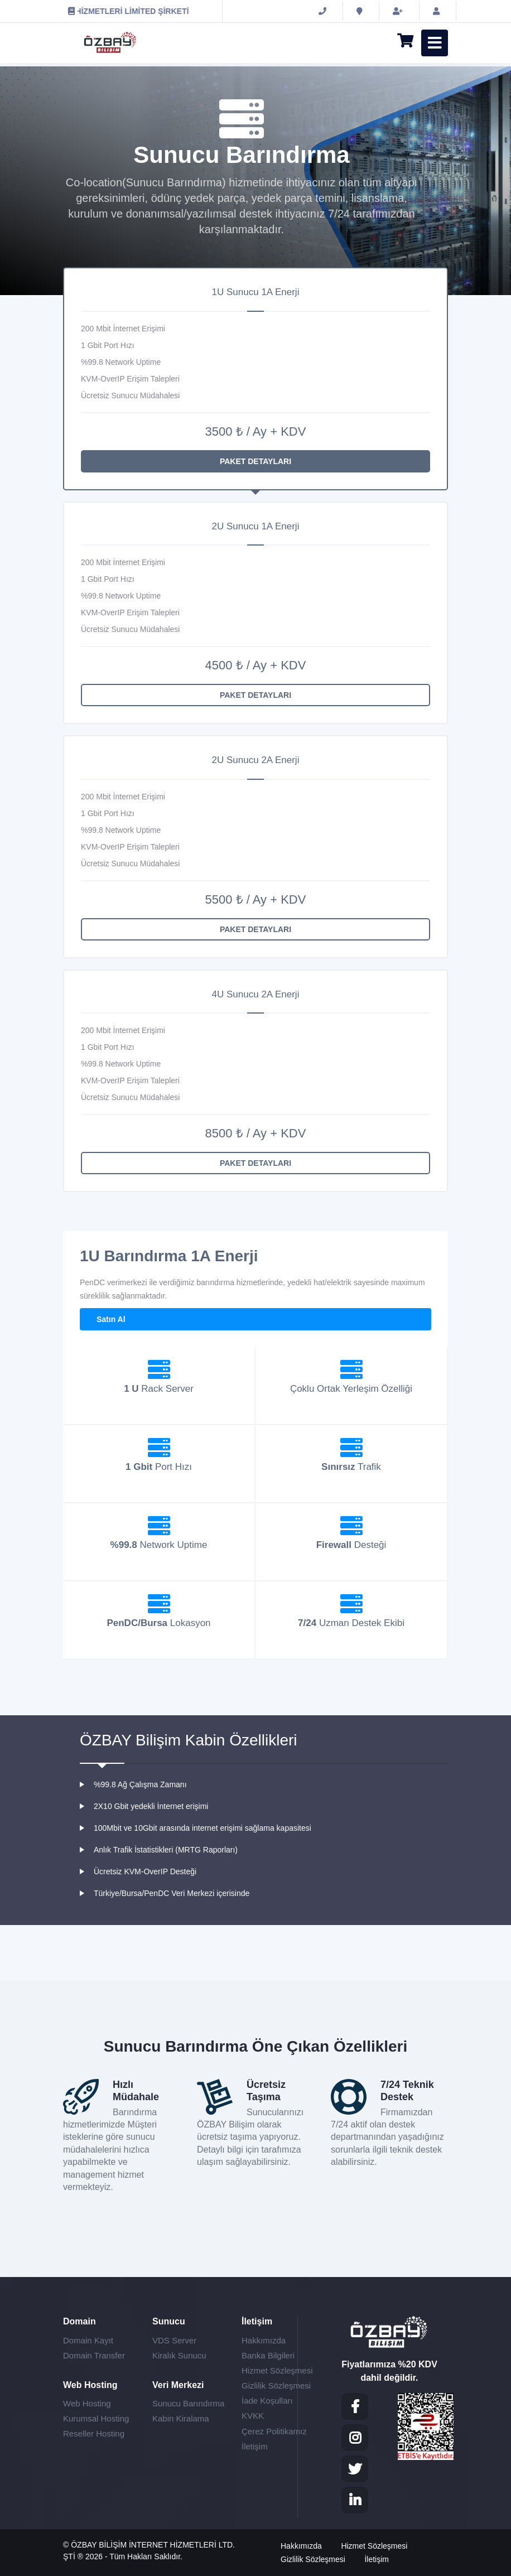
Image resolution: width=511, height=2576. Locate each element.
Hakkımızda (264, 2340)
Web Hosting (87, 2403)
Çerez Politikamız (274, 2431)
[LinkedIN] (354, 2500)
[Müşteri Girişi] (438, 11)
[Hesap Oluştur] (399, 11)
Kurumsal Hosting (96, 2418)
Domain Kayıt (88, 2340)
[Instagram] (354, 2437)
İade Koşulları (267, 2400)
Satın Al (111, 1319)
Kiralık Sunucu (179, 2355)
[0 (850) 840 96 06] (324, 11)
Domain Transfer (94, 2355)
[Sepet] (401, 43)
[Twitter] (354, 2469)
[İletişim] (361, 11)
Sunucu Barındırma (188, 2403)
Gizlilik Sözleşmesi (276, 2385)
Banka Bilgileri (268, 2355)
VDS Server (174, 2340)
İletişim (255, 2446)
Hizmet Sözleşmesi (277, 2370)
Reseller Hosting (93, 2433)
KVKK (253, 2415)
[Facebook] (354, 2406)
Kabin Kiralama (180, 2418)
